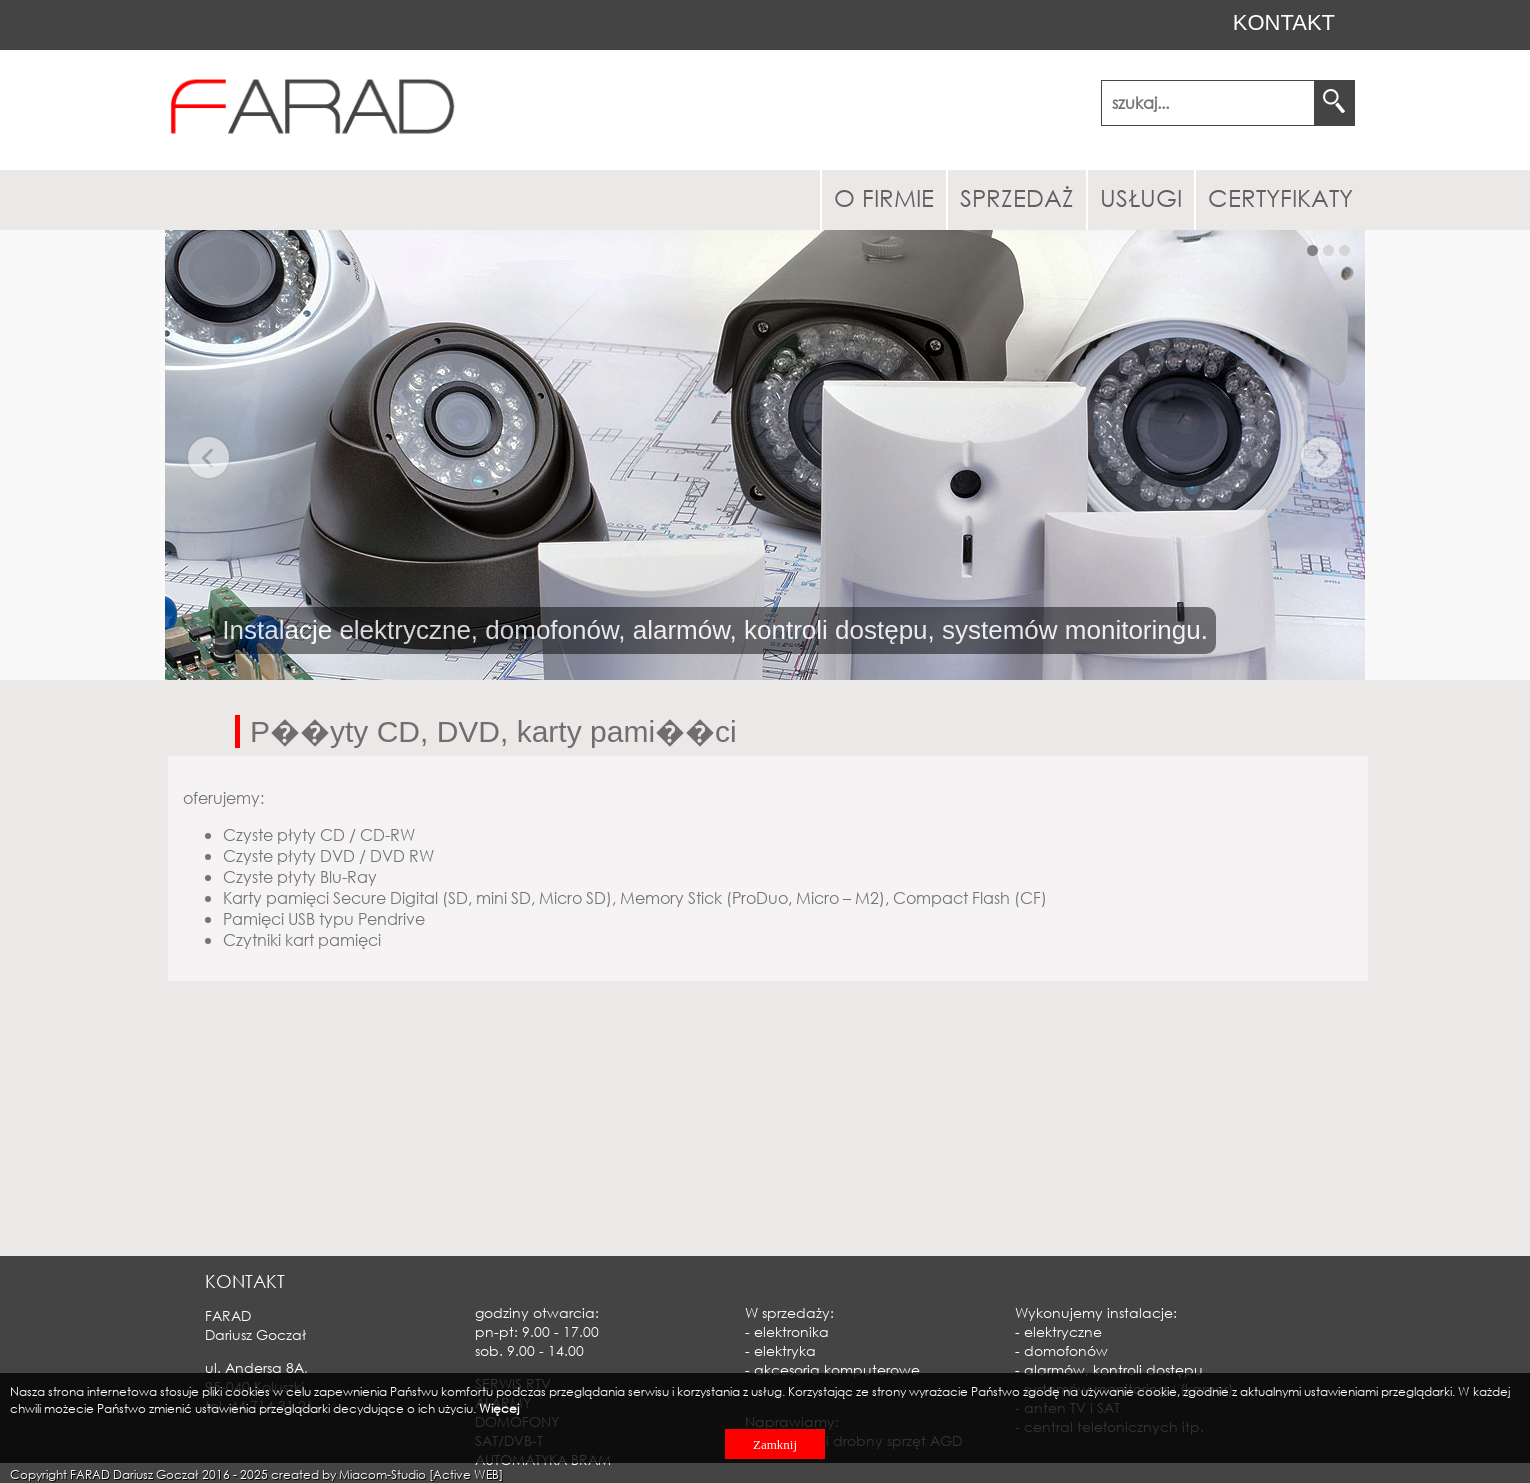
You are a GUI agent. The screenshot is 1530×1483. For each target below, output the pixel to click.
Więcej (499, 1408)
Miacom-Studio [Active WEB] (421, 1474)
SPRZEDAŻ (1017, 197)
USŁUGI (1141, 197)
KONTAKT (1284, 22)
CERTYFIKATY (1280, 197)
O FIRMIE (884, 197)
